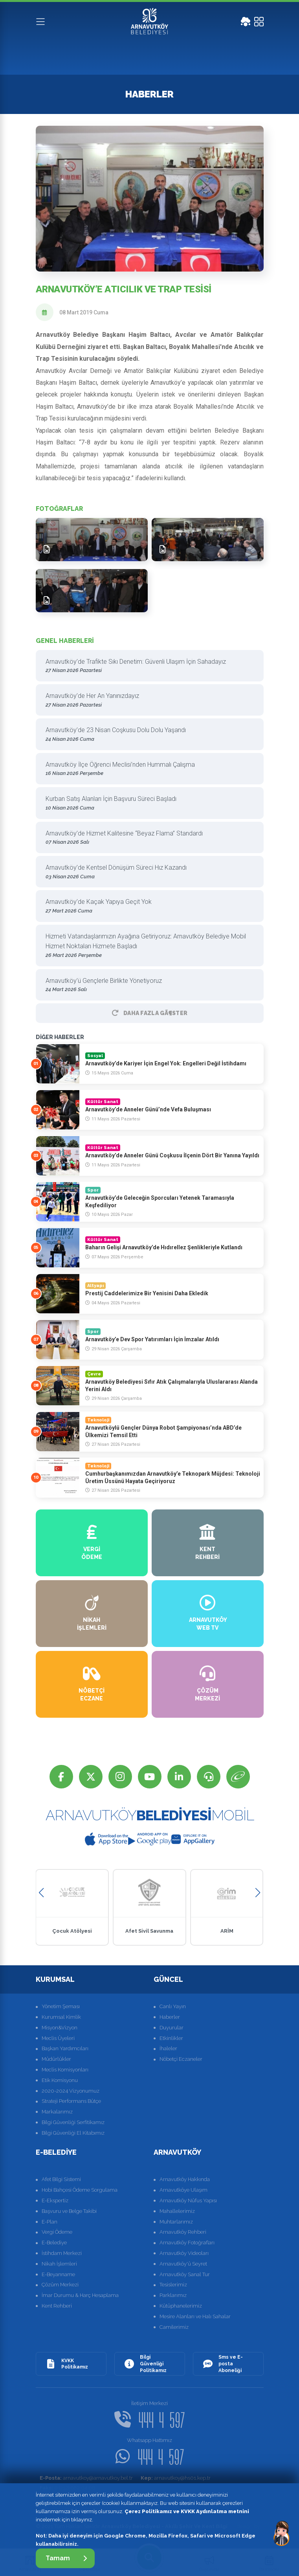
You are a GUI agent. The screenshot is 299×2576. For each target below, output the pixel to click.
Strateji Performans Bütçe (71, 2101)
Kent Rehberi (57, 2306)
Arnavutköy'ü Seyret (183, 2264)
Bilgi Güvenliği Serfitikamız (73, 2122)
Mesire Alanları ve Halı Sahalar (195, 2316)
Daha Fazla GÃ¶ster (150, 1013)
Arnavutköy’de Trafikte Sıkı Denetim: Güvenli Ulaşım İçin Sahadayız (147, 666)
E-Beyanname (58, 2274)
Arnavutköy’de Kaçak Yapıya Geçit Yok (147, 906)
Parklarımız (173, 2295)
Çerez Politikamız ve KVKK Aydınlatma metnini (187, 2511)
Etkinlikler (171, 2038)
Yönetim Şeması (61, 2006)
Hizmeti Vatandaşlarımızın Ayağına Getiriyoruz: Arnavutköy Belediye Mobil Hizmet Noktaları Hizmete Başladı (147, 946)
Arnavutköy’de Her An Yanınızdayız (147, 700)
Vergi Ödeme (57, 2232)
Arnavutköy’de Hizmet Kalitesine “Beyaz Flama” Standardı (147, 838)
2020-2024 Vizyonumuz (70, 2091)
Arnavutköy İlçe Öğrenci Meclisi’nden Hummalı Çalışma (147, 769)
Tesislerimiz (173, 2285)
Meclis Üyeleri (58, 2038)
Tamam (66, 2558)
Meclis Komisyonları (65, 2070)
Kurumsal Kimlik (61, 2017)
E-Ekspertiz (55, 2200)
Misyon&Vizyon (59, 2028)
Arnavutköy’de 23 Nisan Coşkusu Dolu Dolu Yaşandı (147, 734)
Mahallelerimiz (177, 2211)
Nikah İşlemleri (59, 2264)
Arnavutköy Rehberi (183, 2232)
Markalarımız (57, 2112)
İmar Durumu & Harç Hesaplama (80, 2295)
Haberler (170, 2017)
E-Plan (49, 2222)
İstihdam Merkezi (62, 2253)
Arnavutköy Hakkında (185, 2179)
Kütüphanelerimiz (181, 2306)
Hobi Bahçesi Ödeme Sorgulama (79, 2190)
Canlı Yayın (173, 2006)
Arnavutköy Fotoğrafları (187, 2243)
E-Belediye (54, 2243)
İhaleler (168, 2048)
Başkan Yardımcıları (65, 2048)
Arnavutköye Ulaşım (183, 2190)
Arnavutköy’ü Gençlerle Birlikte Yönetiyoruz (147, 985)
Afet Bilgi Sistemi (61, 2179)
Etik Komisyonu (60, 2080)
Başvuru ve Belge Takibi (69, 2211)
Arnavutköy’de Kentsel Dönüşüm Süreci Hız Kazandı (147, 872)
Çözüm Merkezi (60, 2285)
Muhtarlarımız (176, 2222)
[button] (41, 1893)
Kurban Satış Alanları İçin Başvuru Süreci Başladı (147, 803)
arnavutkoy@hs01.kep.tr (176, 2478)
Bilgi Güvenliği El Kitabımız (73, 2133)
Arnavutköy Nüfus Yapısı (188, 2200)
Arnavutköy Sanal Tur (185, 2274)
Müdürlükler (56, 2059)
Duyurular (171, 2028)
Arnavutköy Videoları (184, 2253)
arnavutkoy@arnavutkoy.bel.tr (86, 2478)
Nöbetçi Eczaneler (181, 2059)
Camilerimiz (174, 2327)
